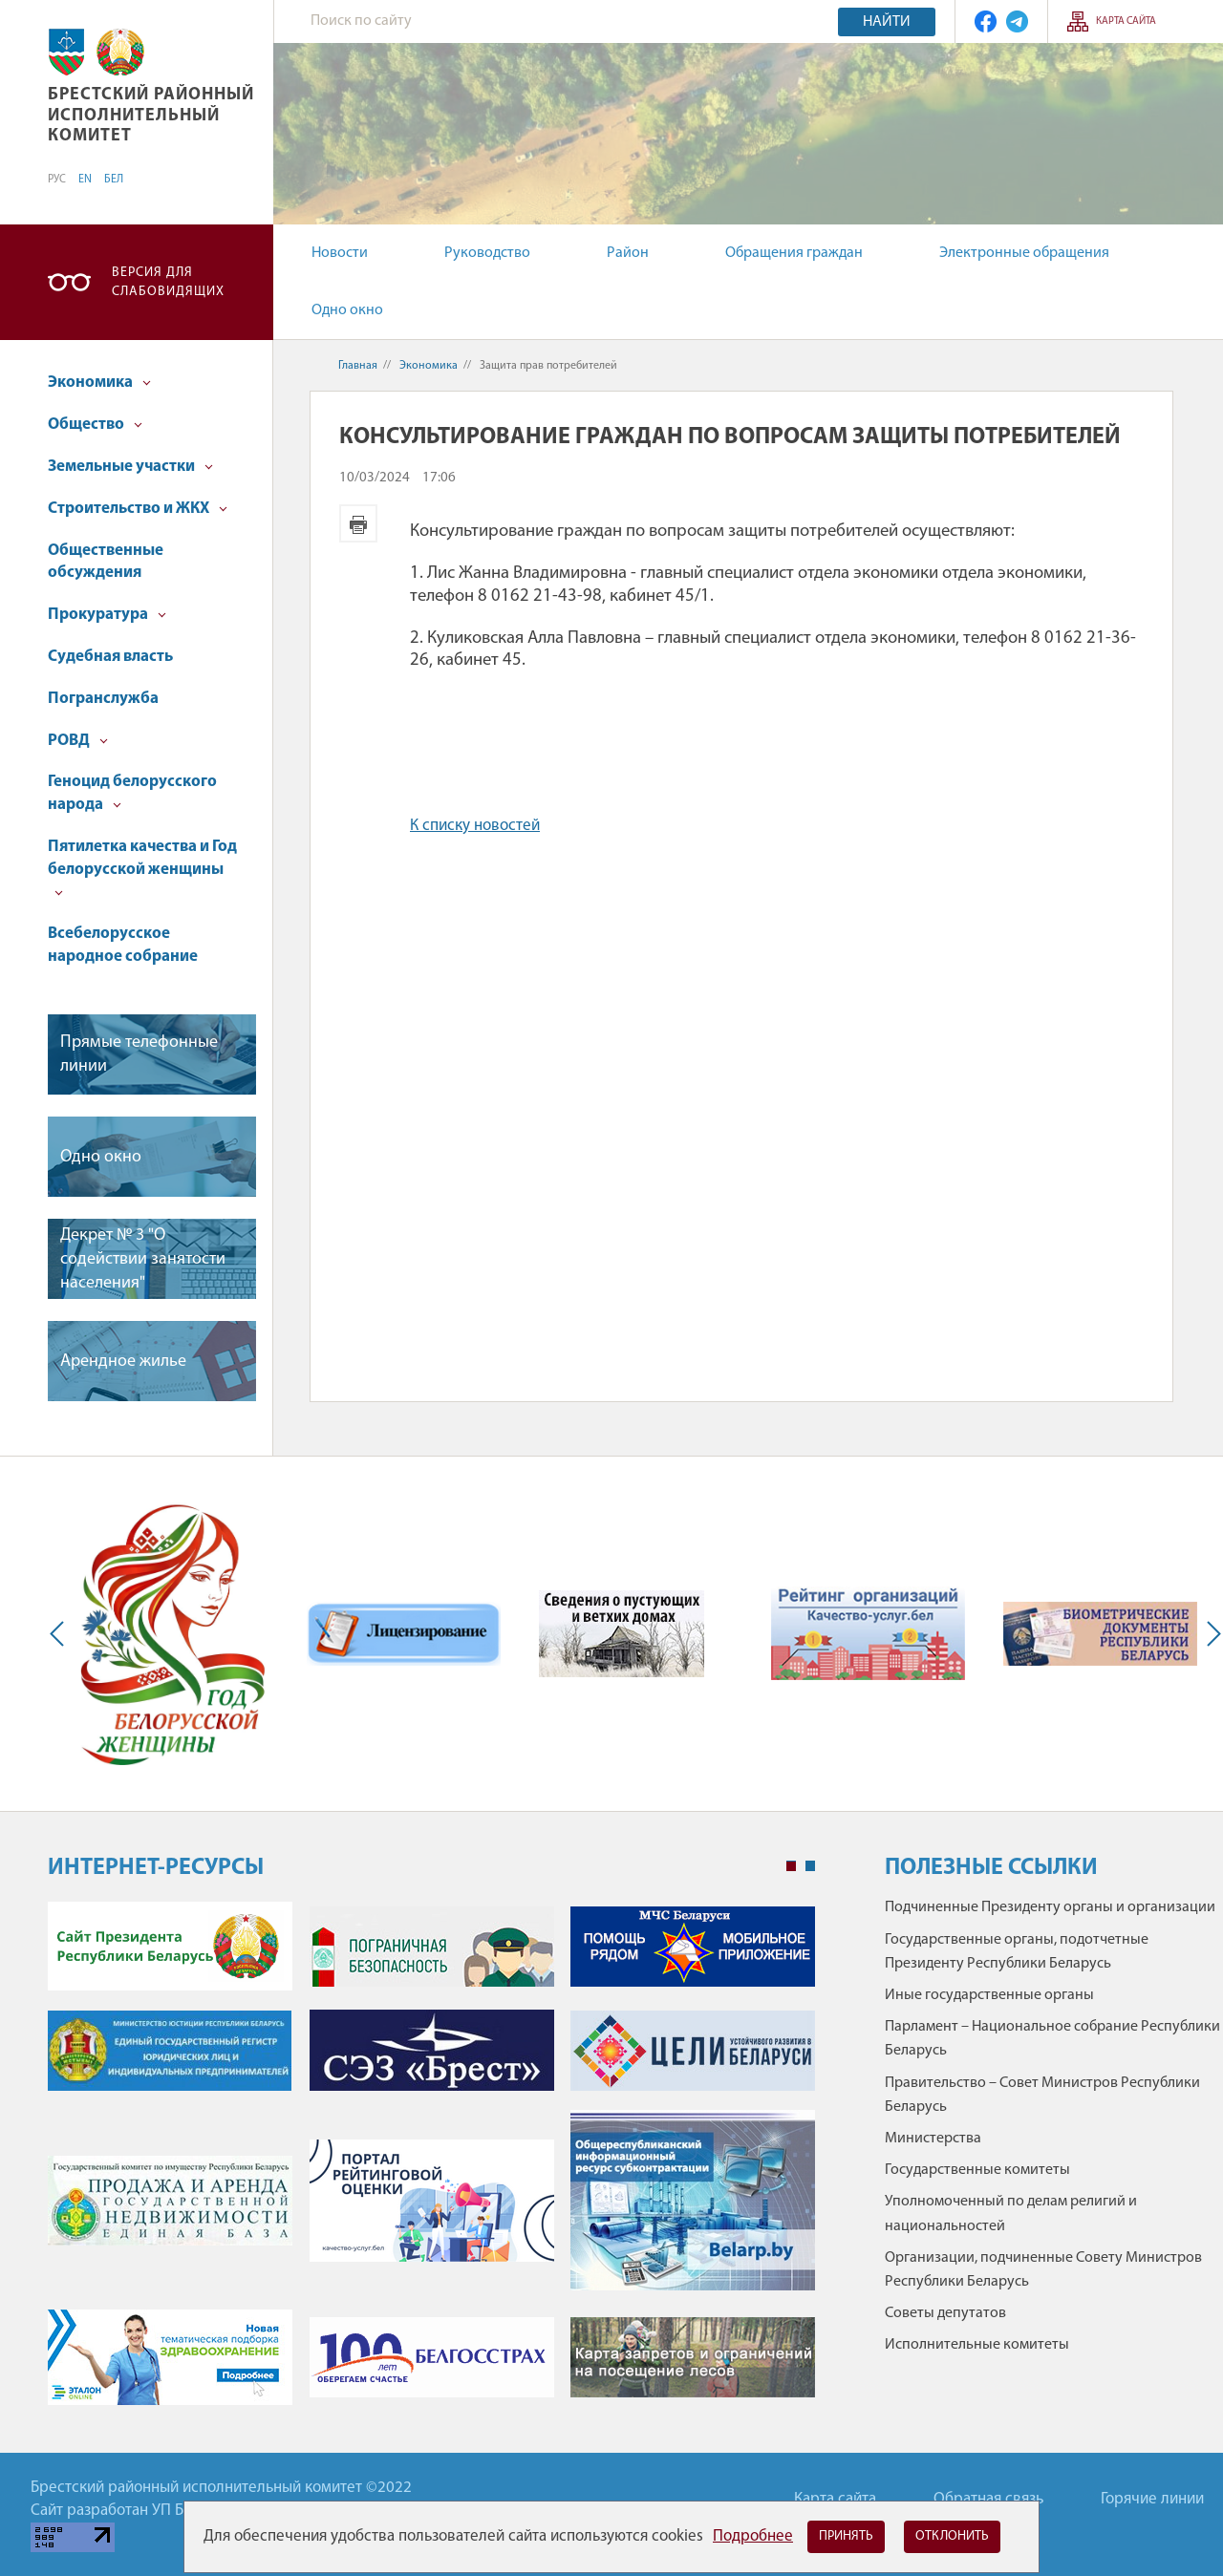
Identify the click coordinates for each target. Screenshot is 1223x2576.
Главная (357, 366)
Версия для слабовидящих (168, 282)
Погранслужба (103, 699)
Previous (61, 1634)
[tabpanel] (431, 2163)
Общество (95, 424)
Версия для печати (358, 523)
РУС (57, 179)
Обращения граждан (794, 253)
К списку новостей (475, 826)
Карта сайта (1126, 21)
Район (628, 253)
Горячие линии (1152, 2499)
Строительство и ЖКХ (137, 508)
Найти (887, 22)
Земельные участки (130, 466)
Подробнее (753, 2536)
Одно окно (347, 310)
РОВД (78, 741)
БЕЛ (113, 179)
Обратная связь (988, 2499)
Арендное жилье (123, 1361)
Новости (339, 253)
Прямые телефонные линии (139, 1054)
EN (85, 179)
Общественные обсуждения (105, 562)
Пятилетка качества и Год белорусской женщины (142, 868)
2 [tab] (810, 1866)
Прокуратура (107, 615)
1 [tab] (791, 1866)
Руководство (487, 253)
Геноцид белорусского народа (132, 793)
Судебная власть (110, 657)
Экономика (99, 382)
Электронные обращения (1024, 253)
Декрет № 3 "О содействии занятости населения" (142, 1259)
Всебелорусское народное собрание (123, 945)
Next (1209, 1634)
